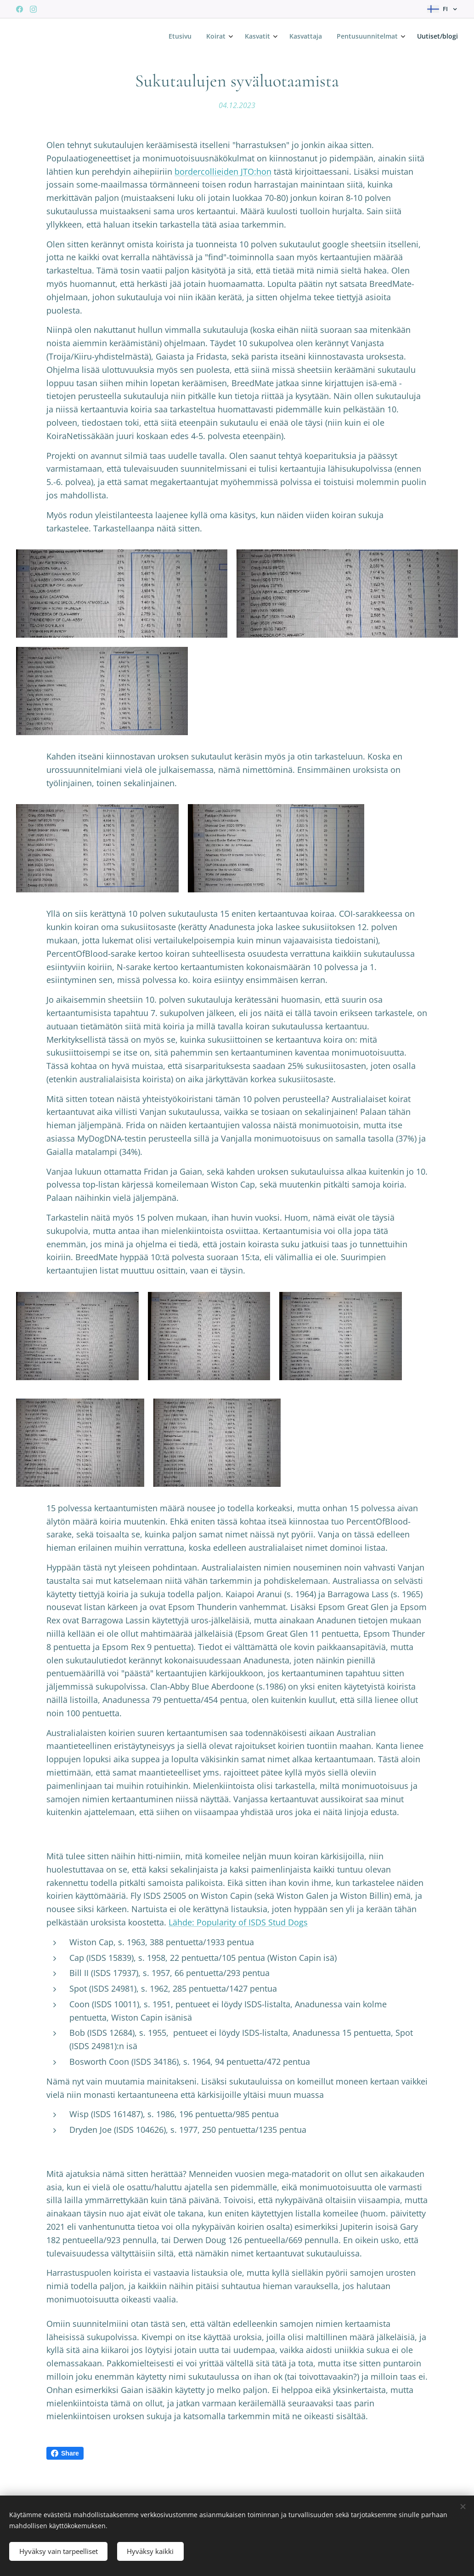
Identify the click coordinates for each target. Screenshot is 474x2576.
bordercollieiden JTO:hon (223, 171)
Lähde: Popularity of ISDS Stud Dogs (238, 1941)
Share (65, 2472)
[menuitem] (373, 37)
